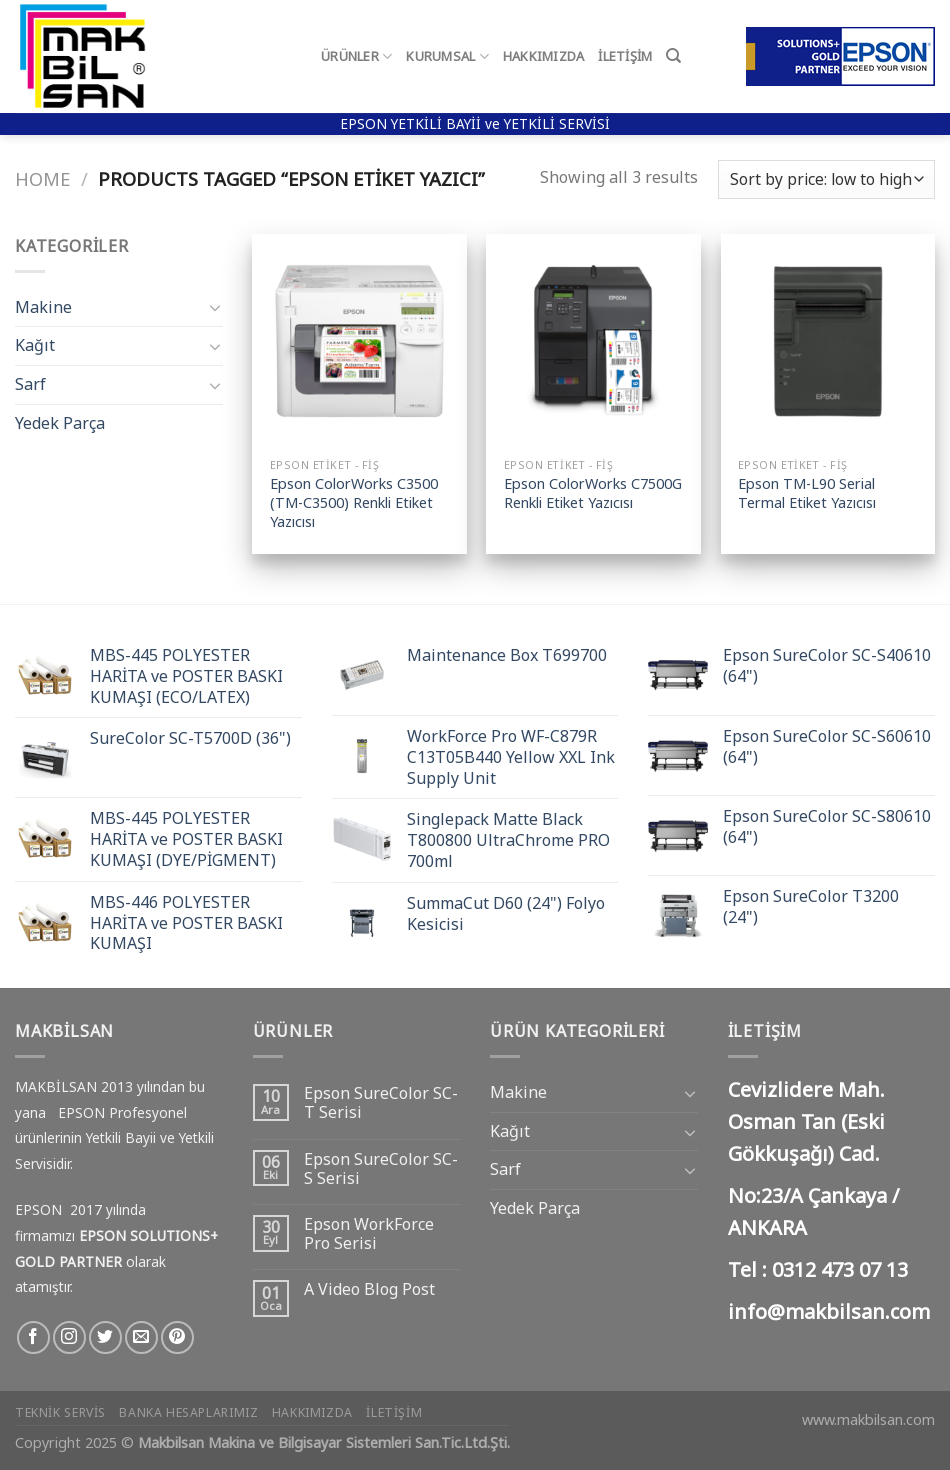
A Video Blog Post (369, 1289)
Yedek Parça (60, 423)
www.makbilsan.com (868, 1419)
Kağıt (35, 345)
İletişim (625, 56)
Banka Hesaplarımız (188, 1412)
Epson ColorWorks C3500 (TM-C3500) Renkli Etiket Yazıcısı (354, 502)
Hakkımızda (544, 56)
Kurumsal (447, 56)
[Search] (673, 56)
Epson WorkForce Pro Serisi (369, 1234)
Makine (43, 307)
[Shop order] (826, 179)
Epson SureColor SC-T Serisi (381, 1103)
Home (42, 178)
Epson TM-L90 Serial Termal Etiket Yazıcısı (807, 493)
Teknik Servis (60, 1412)
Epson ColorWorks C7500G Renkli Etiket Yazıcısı (593, 493)
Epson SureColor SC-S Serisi (381, 1169)
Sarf (30, 384)
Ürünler (356, 56)
